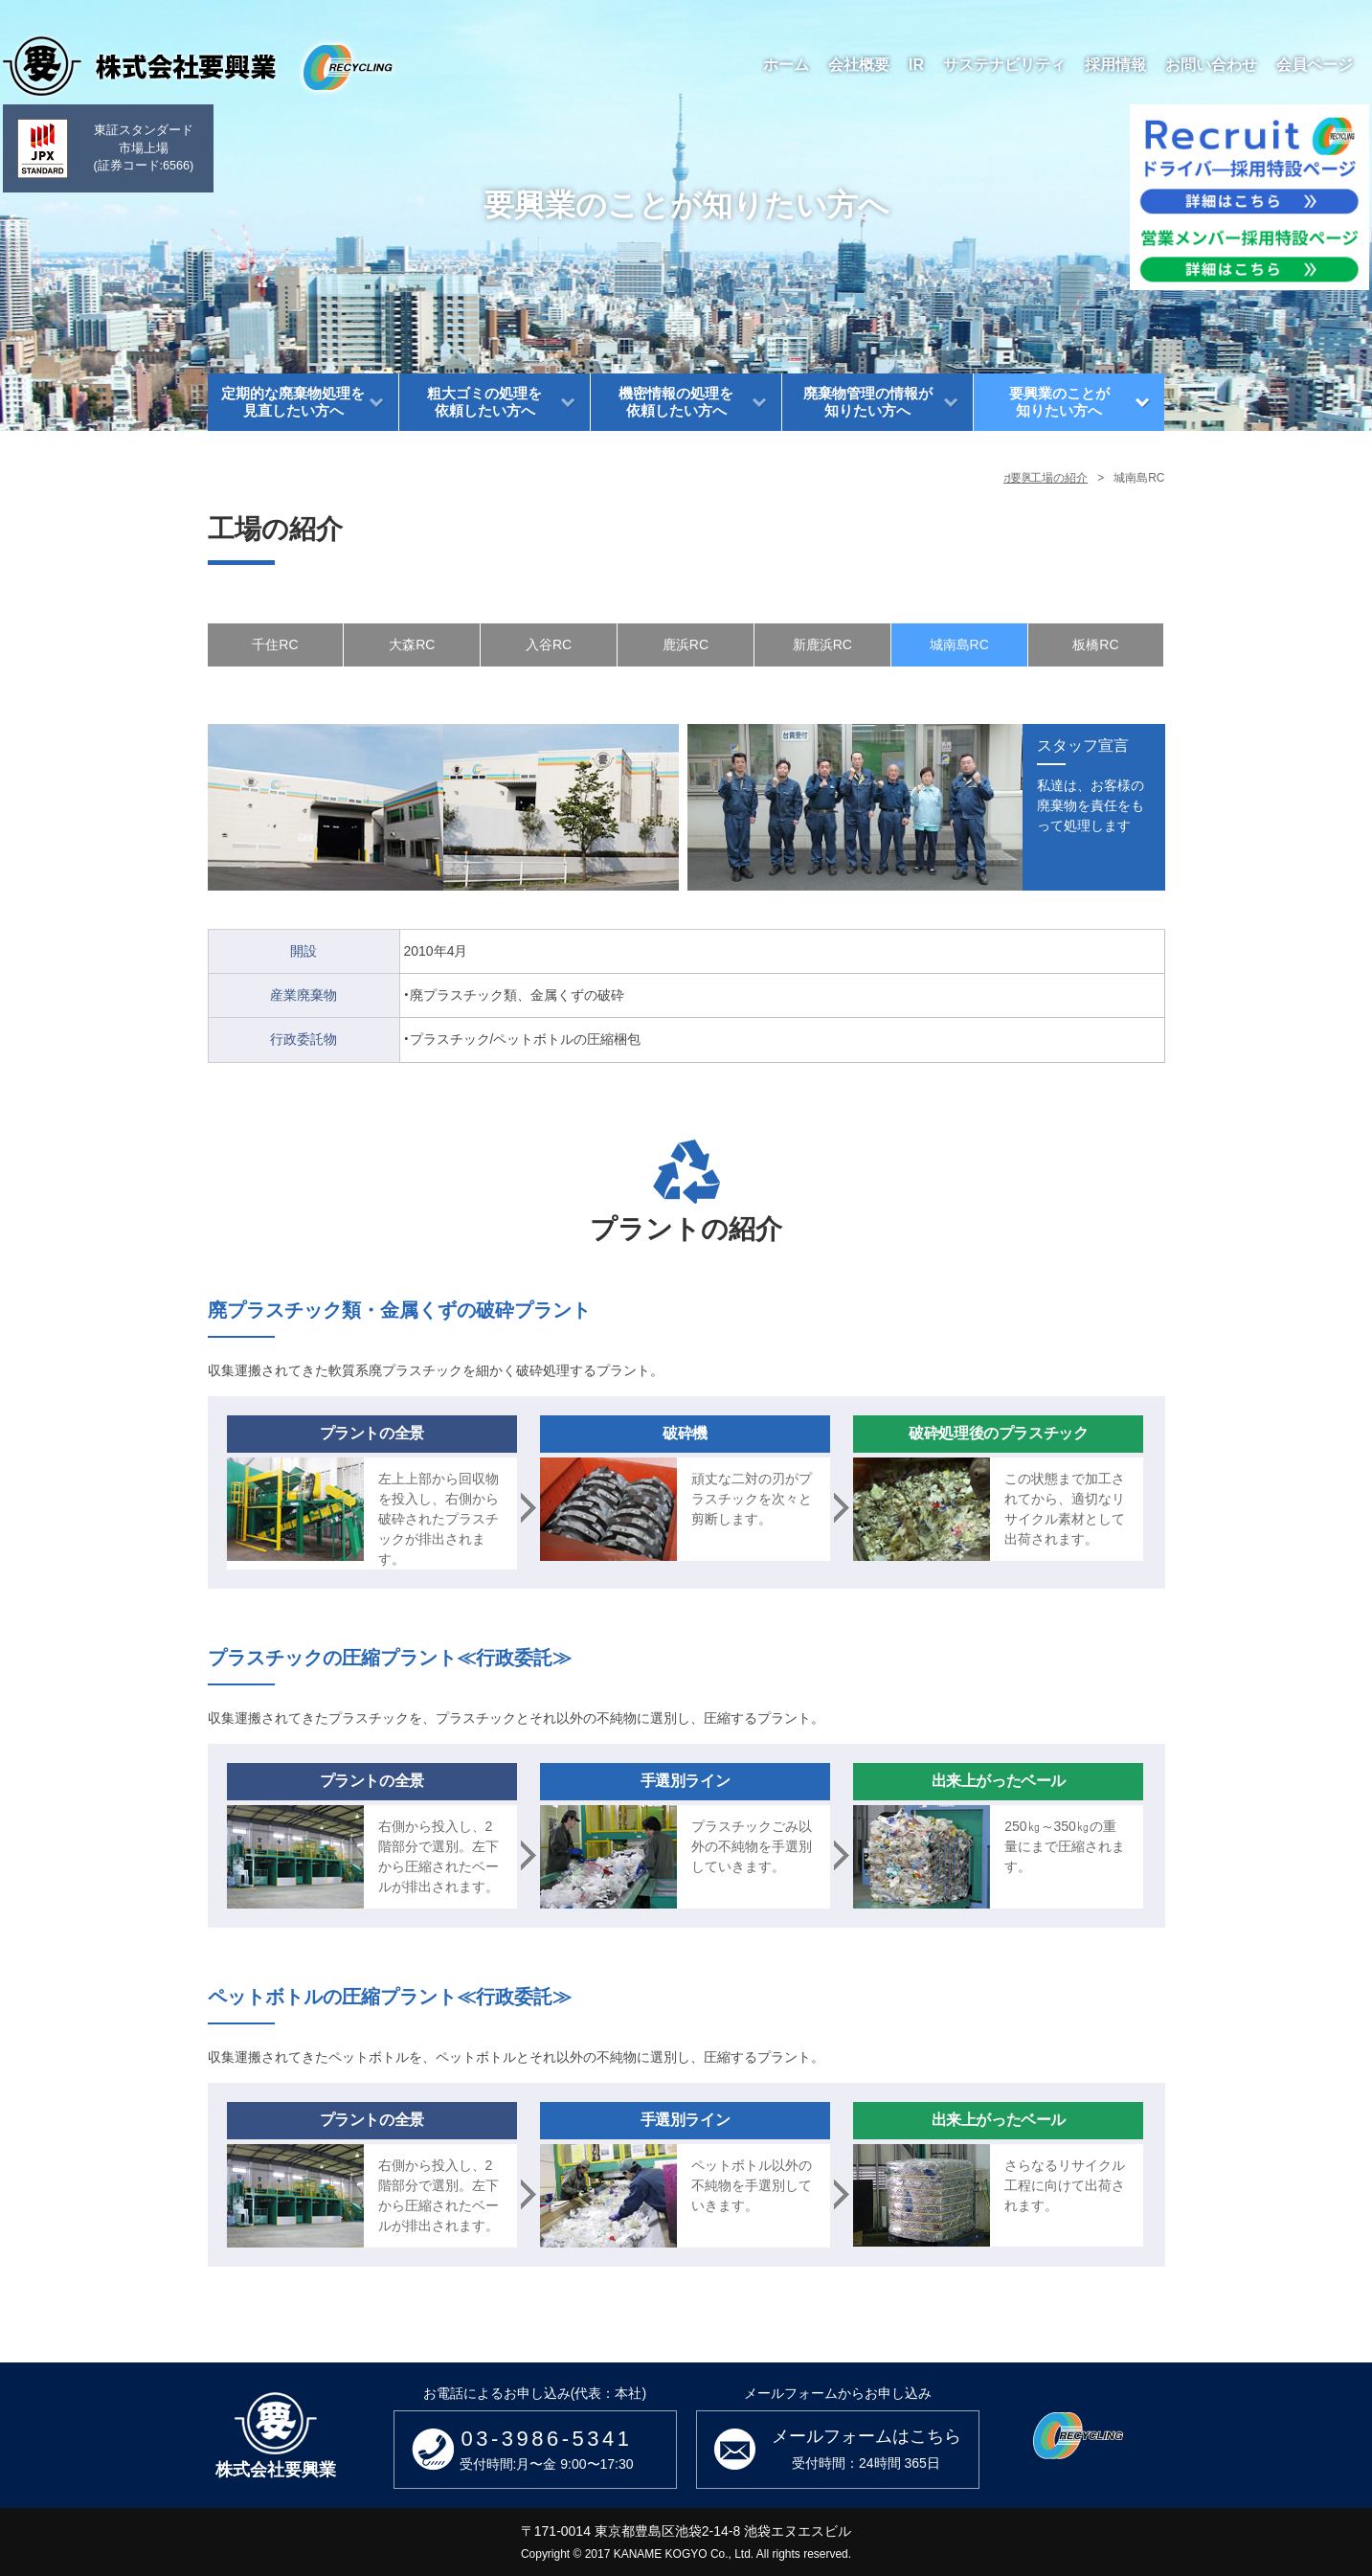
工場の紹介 (1059, 478)
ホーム (812, 478)
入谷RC (549, 644)
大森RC (412, 644)
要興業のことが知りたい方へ (929, 478)
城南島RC (959, 644)
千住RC (275, 644)
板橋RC (1095, 644)
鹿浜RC (685, 644)
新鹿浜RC (822, 644)
